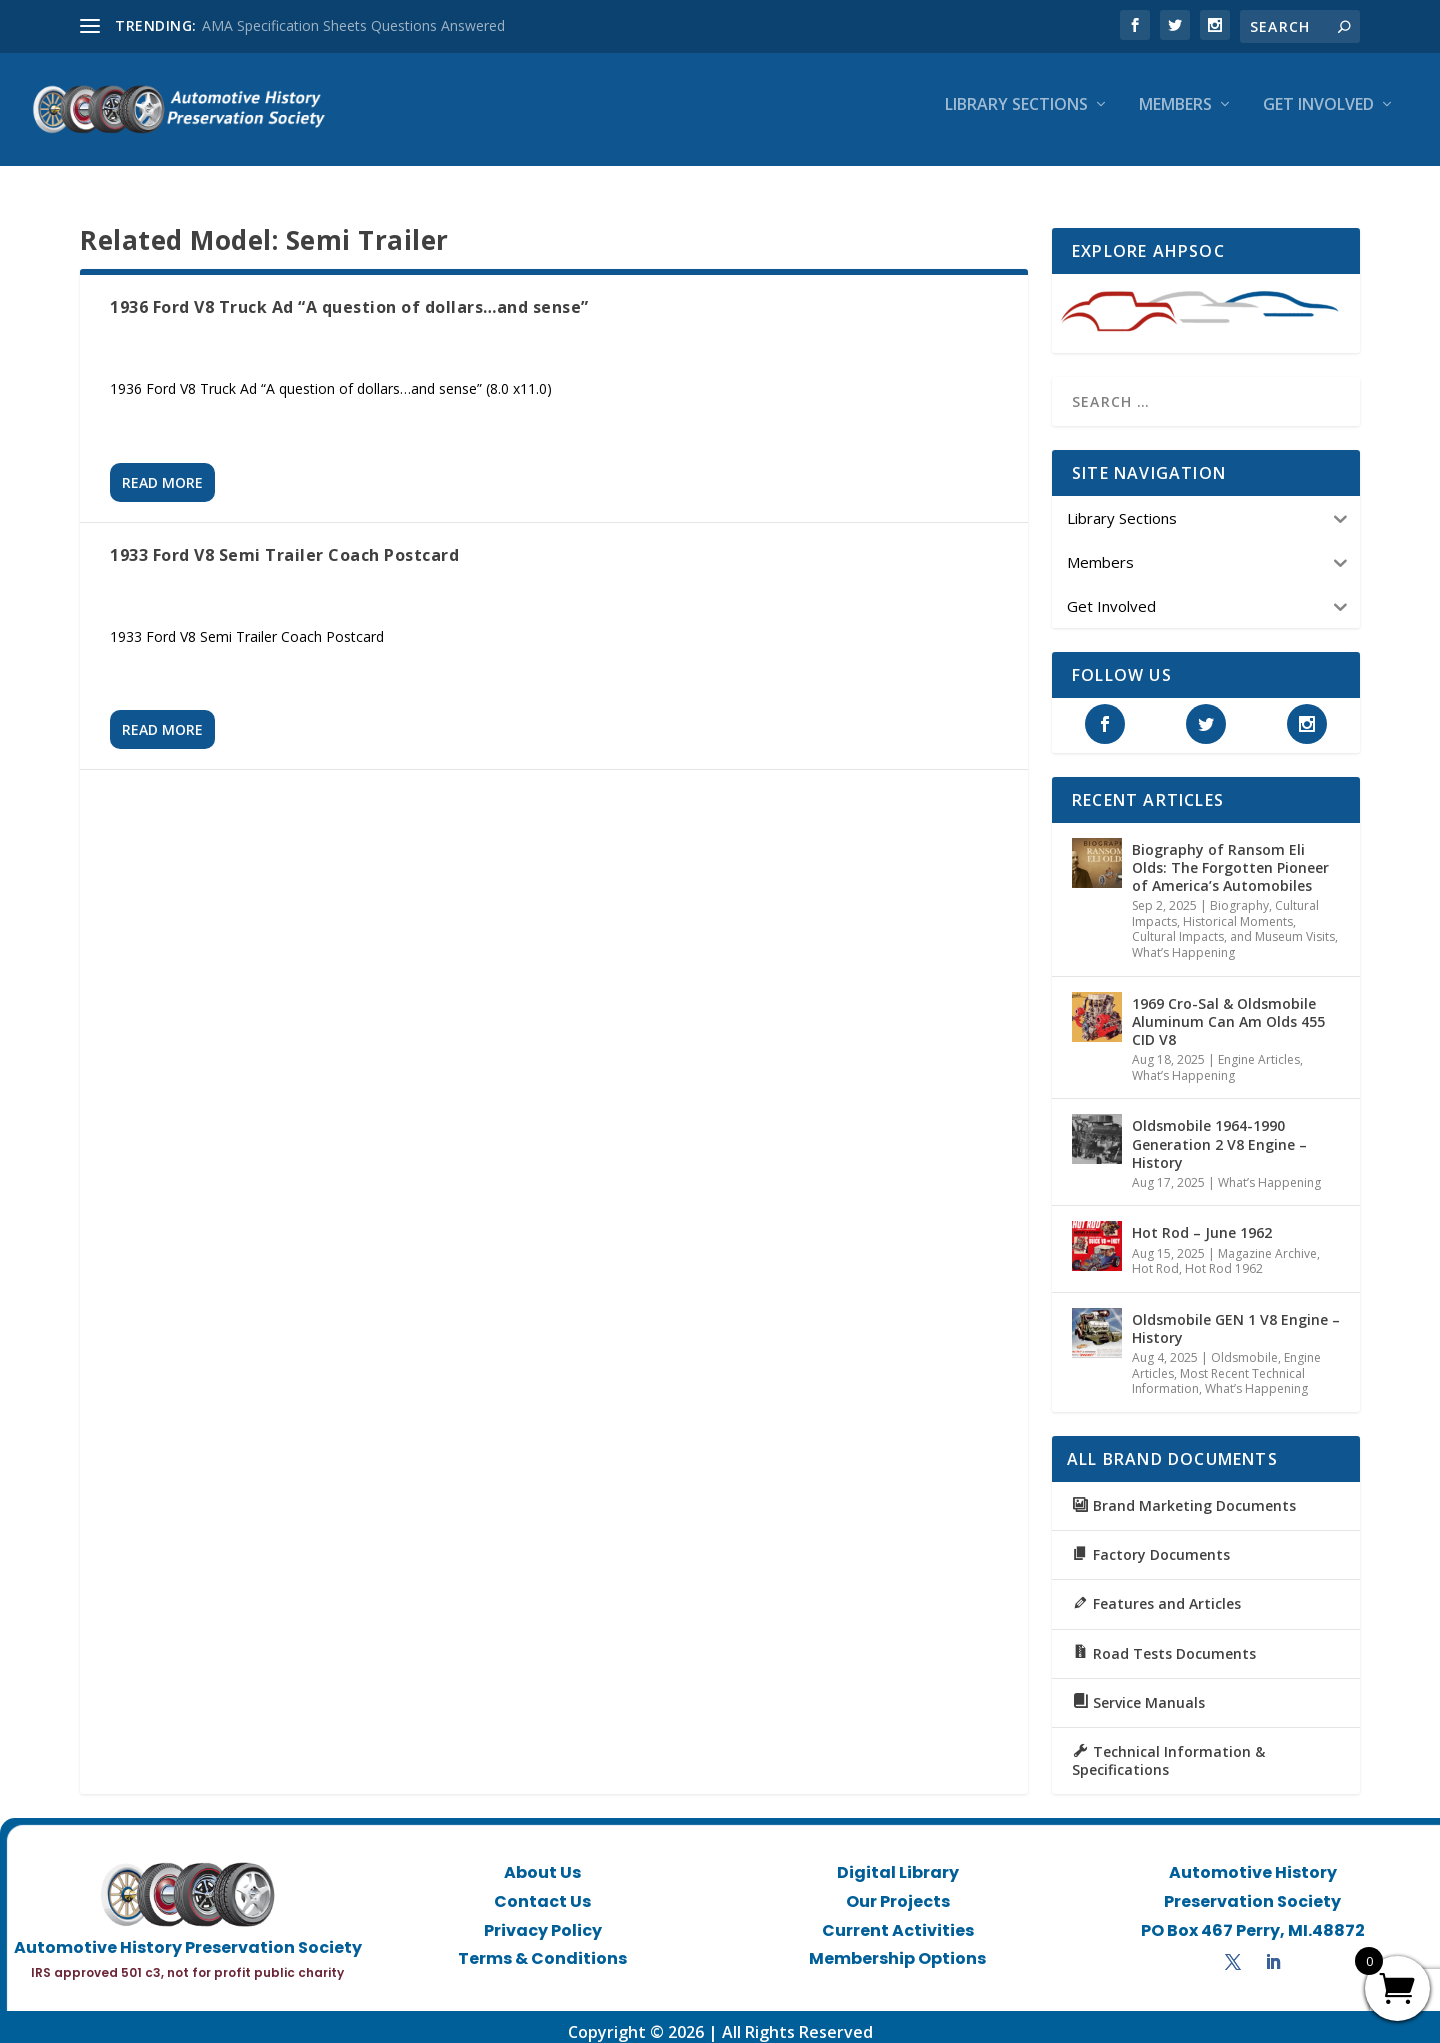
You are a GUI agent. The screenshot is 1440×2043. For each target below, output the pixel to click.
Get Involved (1318, 116)
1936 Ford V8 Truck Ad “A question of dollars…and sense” (349, 296)
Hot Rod (1155, 1257)
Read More (162, 471)
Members (1175, 116)
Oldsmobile (1244, 1346)
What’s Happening (1183, 941)
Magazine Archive (1267, 1242)
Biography (1239, 894)
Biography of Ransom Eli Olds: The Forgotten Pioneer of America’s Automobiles (1230, 856)
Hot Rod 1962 (1224, 1257)
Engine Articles (1259, 1048)
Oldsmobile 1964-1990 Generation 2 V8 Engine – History (1219, 1132)
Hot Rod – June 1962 (1202, 1222)
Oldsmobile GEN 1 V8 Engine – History (1236, 1317)
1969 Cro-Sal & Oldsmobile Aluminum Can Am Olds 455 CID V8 (1228, 1010)
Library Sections (1016, 116)
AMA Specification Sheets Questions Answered (353, 25)
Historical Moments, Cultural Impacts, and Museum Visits (1233, 918)
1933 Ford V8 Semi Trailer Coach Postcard (284, 544)
